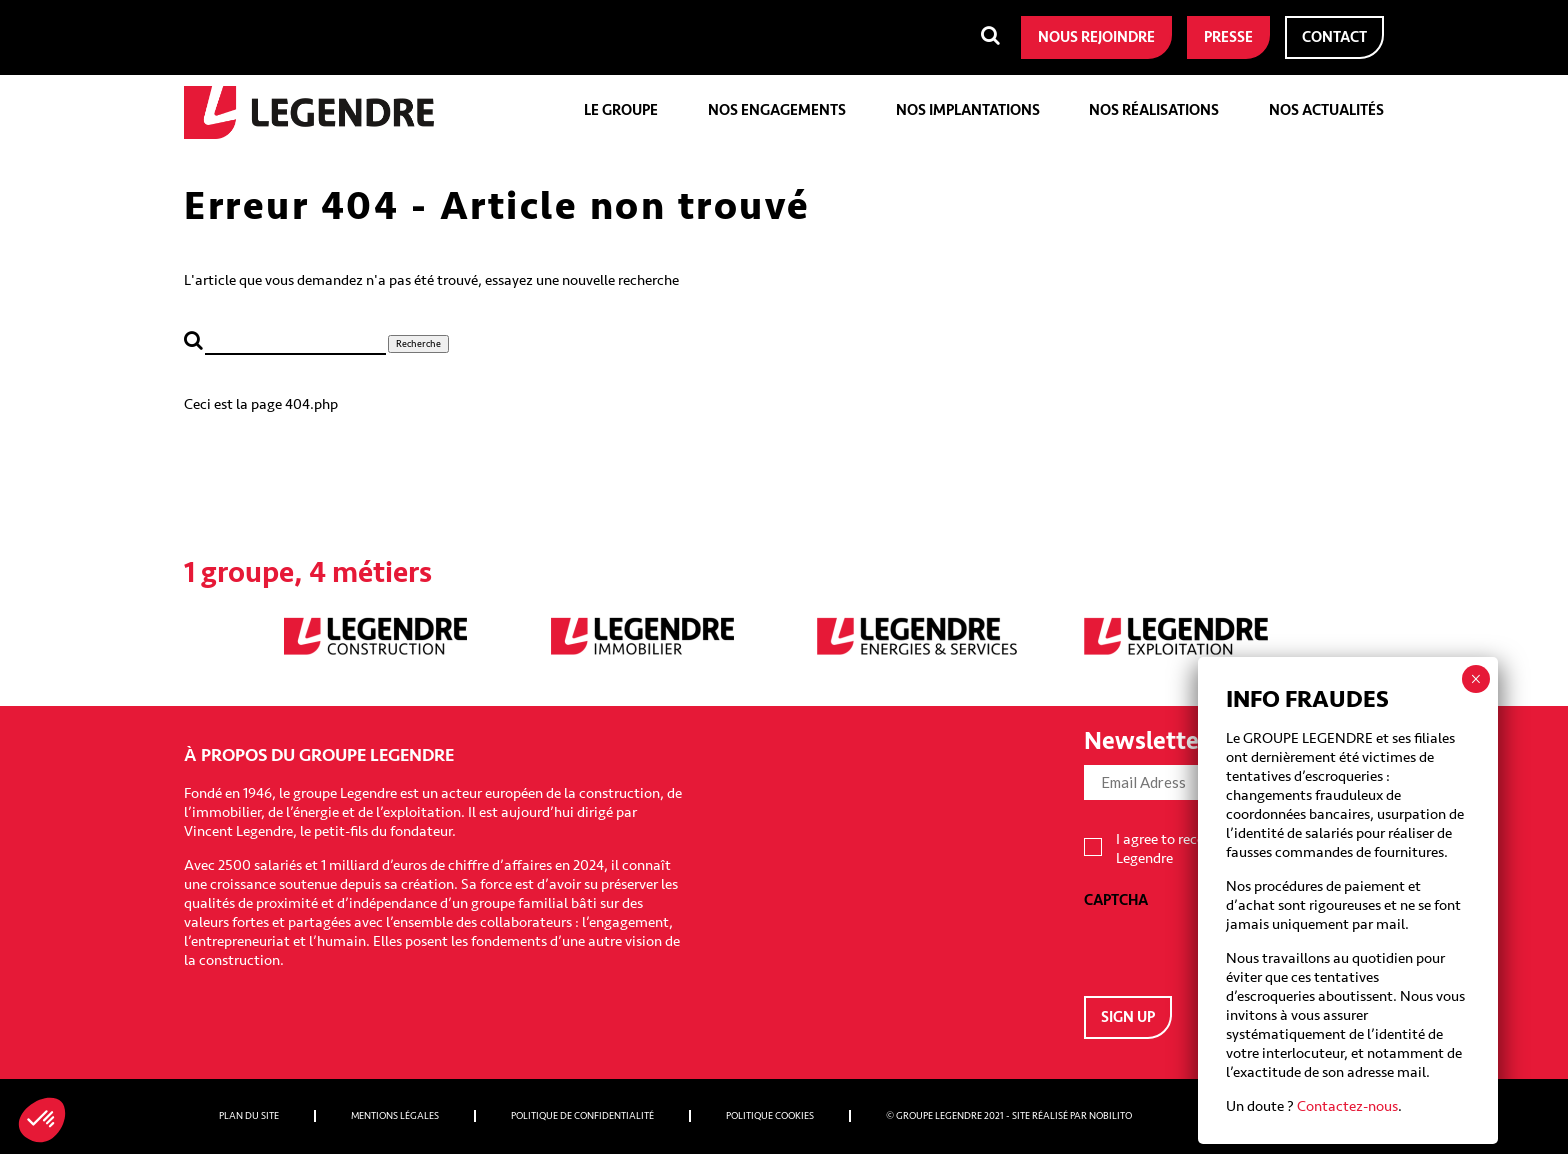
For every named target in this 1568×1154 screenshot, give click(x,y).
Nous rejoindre (1096, 37)
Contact (1334, 37)
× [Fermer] (1475, 679)
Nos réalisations (1154, 110)
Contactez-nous (1347, 1106)
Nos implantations (968, 110)
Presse (1228, 37)
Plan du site (249, 1116)
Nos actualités (1326, 110)
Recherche (418, 344)
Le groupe (621, 110)
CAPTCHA (1116, 900)
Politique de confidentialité (582, 1116)
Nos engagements (777, 110)
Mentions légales (395, 1116)
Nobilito (1110, 1116)
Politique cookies (770, 1116)
